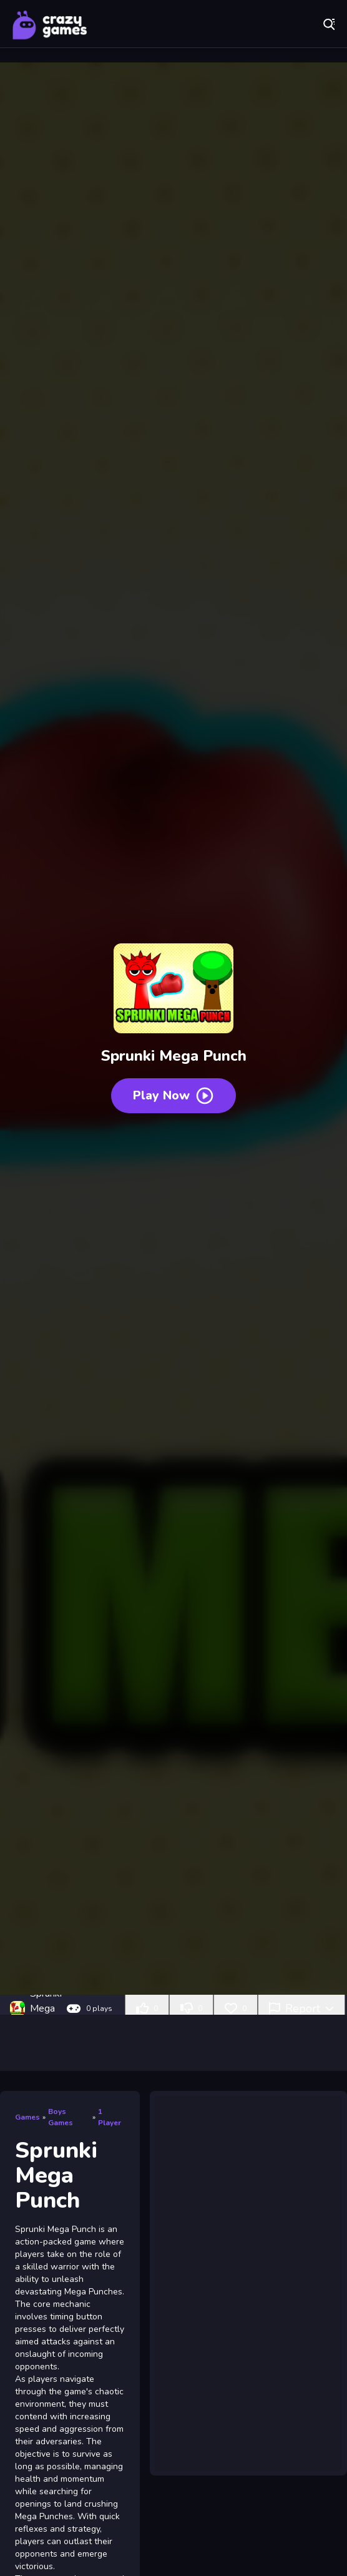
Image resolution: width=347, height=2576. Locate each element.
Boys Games (60, 2117)
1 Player (109, 2117)
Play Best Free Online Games (49, 25)
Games (27, 2117)
